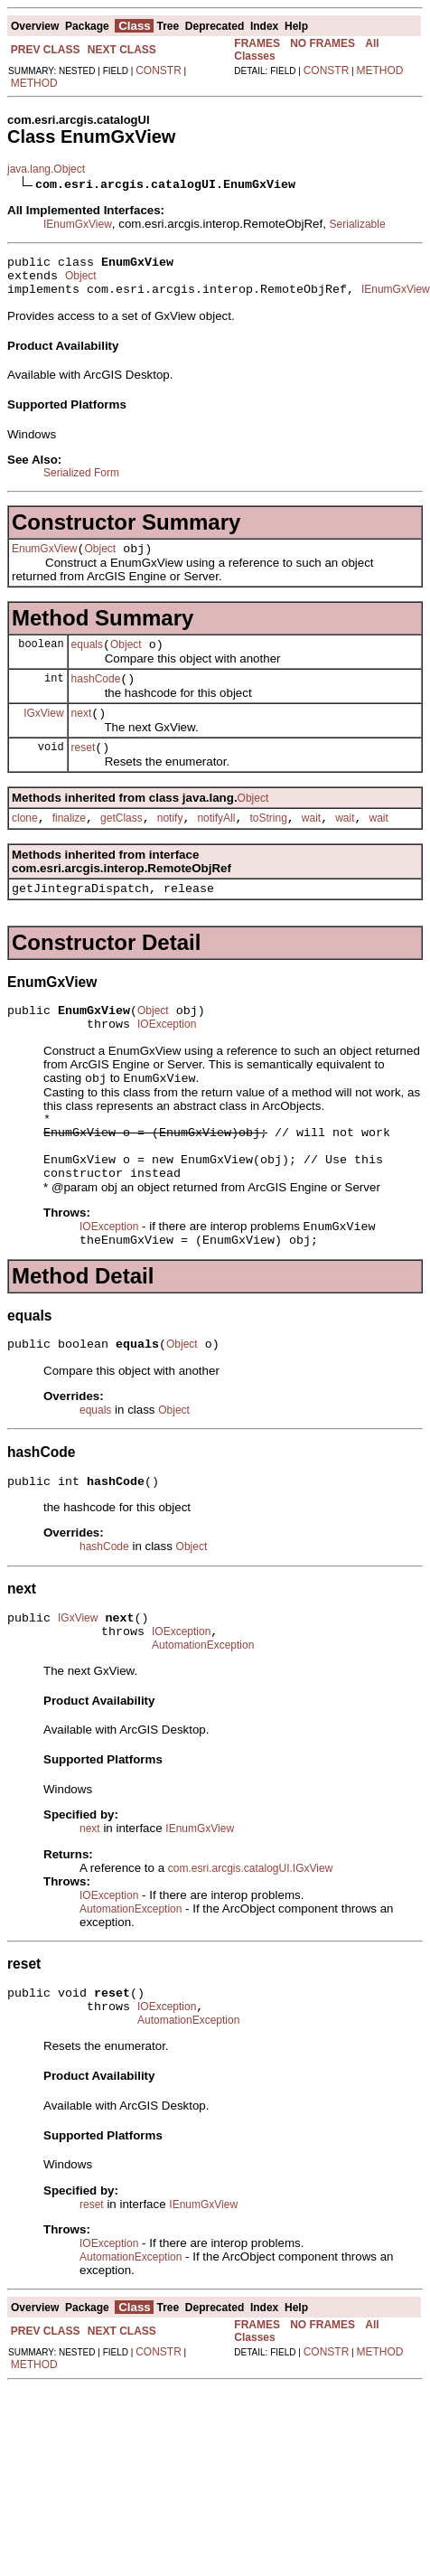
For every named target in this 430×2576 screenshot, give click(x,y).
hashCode (96, 695)
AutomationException (203, 1711)
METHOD (34, 83)
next (81, 732)
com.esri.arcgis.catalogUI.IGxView (250, 1934)
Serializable (358, 224)
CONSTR (159, 70)
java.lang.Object (46, 169)
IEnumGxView (77, 224)
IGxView (43, 731)
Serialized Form (81, 481)
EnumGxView (44, 559)
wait (311, 842)
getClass (121, 842)
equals (87, 658)
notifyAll (216, 842)
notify (170, 842)
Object (81, 281)
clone (25, 842)
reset (83, 769)
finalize (69, 842)
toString (267, 842)
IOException (166, 1056)
